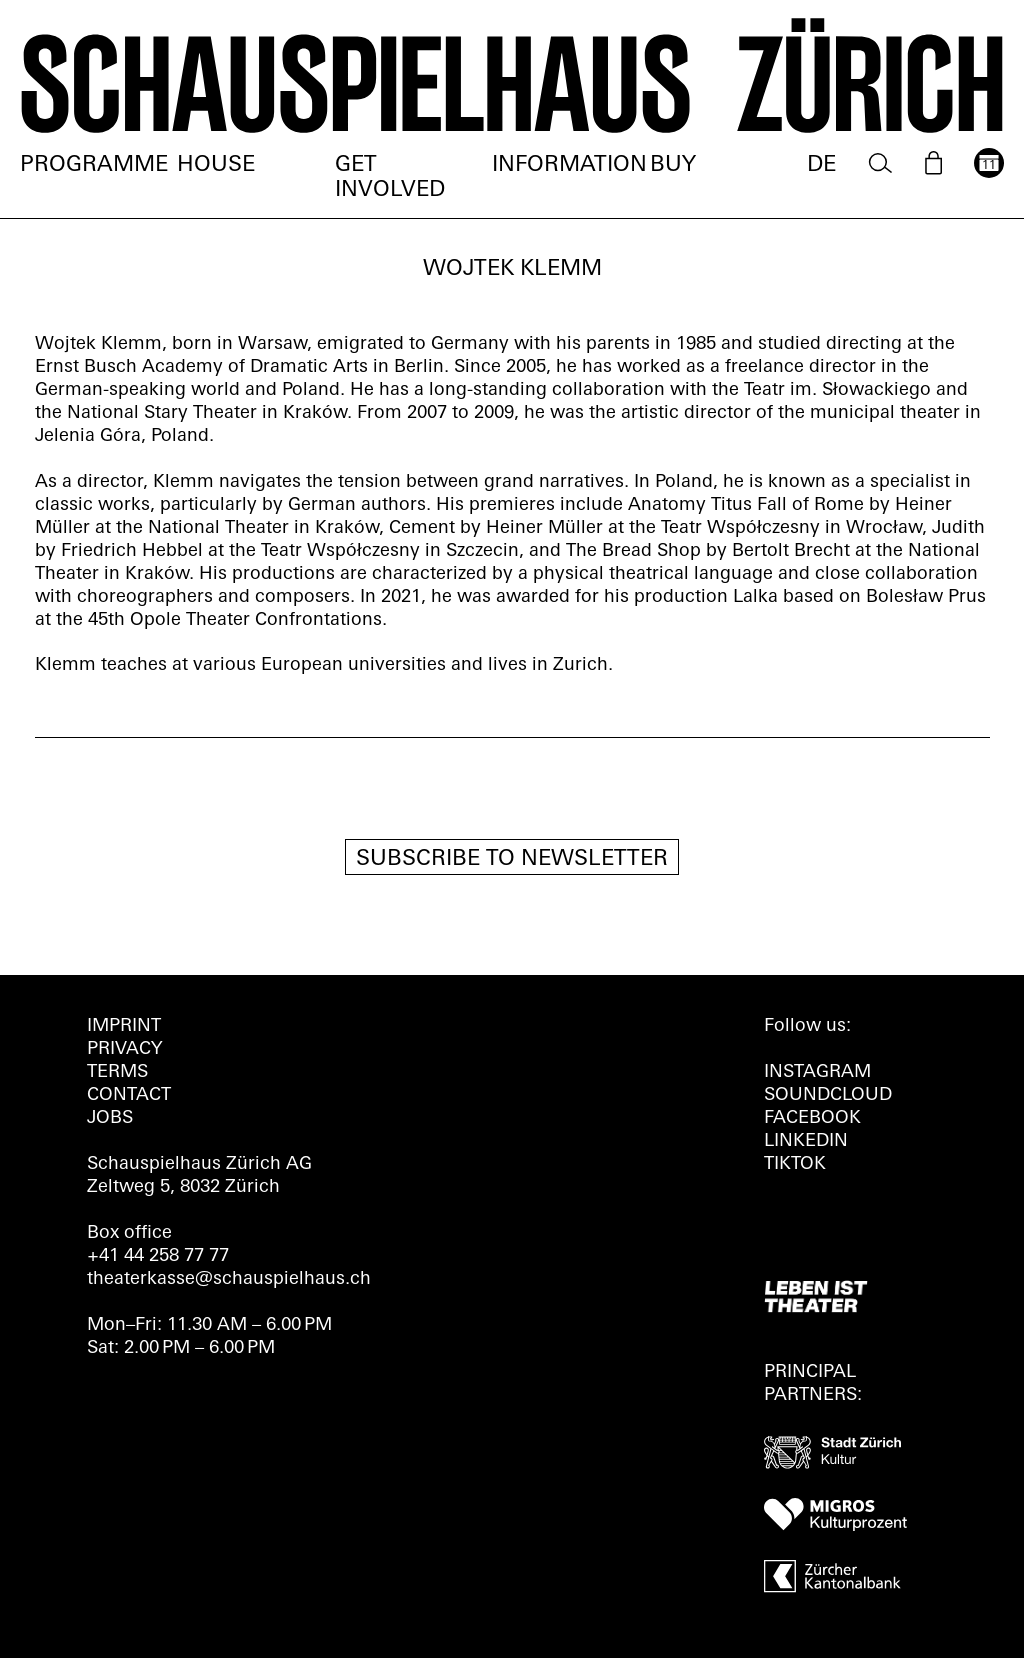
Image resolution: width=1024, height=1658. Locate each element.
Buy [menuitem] (673, 165)
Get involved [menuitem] (390, 178)
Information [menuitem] (569, 165)
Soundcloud (828, 1095)
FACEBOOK (812, 1118)
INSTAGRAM (817, 1072)
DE (821, 165)
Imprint (124, 1026)
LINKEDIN (806, 1141)
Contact (129, 1095)
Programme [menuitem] (94, 165)
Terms (117, 1072)
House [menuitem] (216, 165)
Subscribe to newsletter (512, 859)
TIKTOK (795, 1164)
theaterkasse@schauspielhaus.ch (229, 1279)
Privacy (124, 1049)
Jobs (110, 1118)
